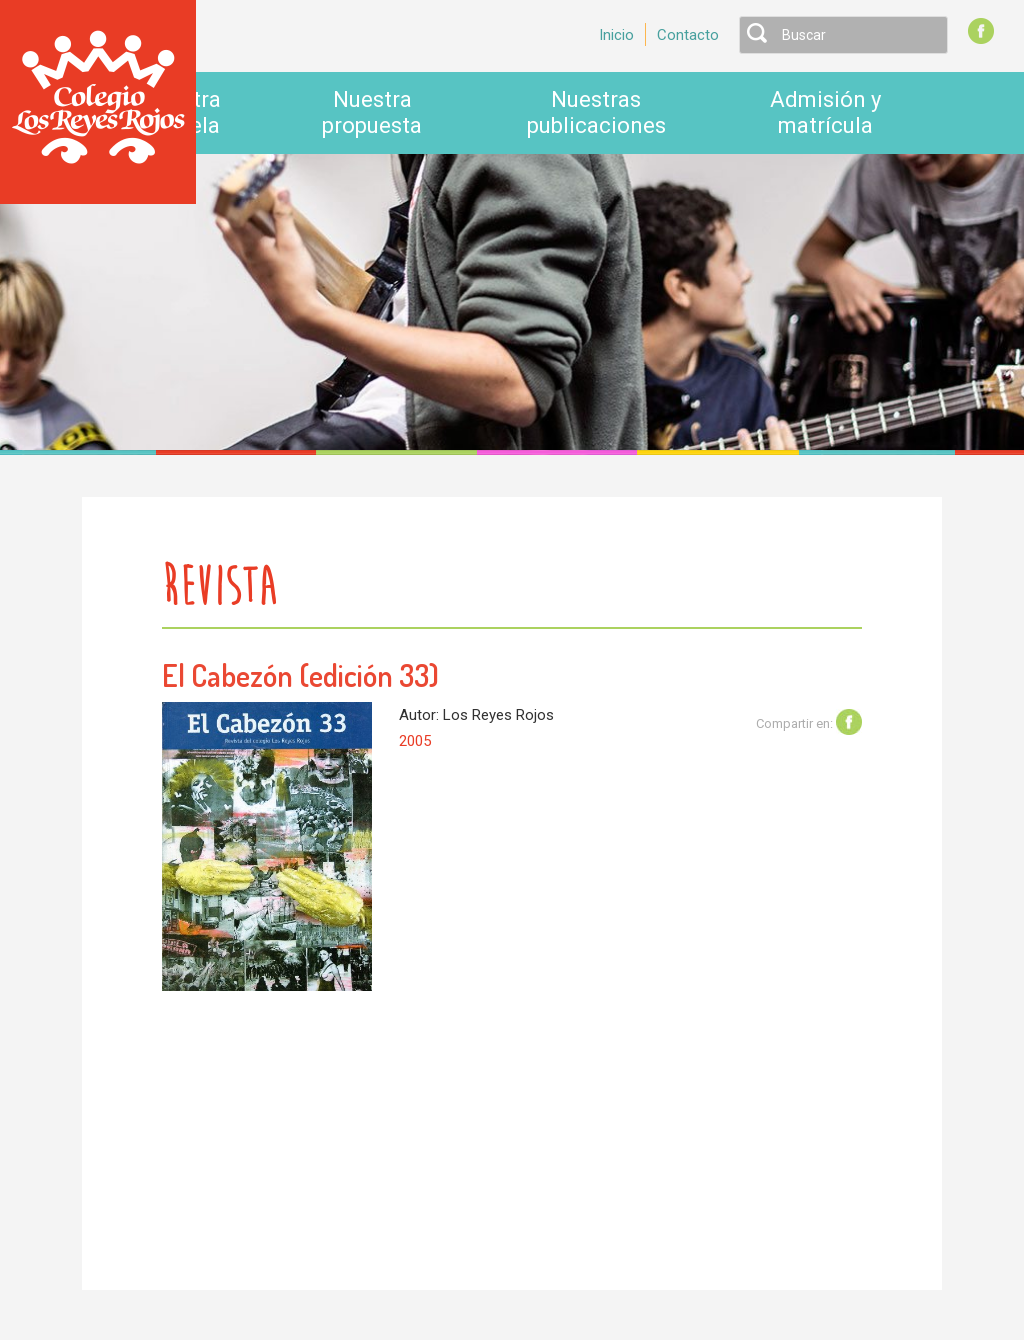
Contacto (688, 35)
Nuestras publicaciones (596, 112)
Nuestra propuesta (372, 112)
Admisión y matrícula (825, 112)
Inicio (616, 35)
